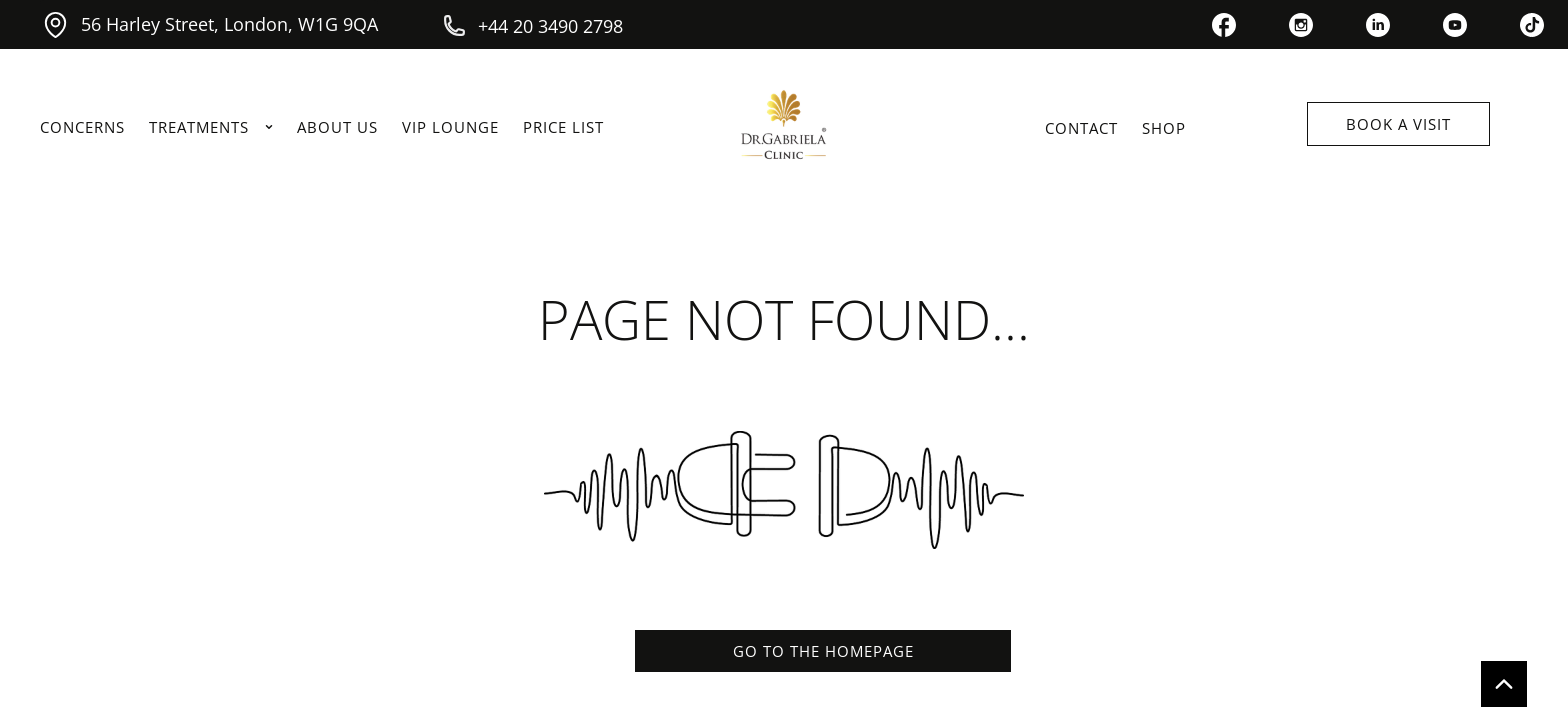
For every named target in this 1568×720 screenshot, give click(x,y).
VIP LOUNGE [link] (450, 127)
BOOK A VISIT (1398, 124)
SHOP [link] (1164, 128)
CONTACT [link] (1081, 128)
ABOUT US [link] (337, 127)
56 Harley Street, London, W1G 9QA (209, 24)
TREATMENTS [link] (211, 127)
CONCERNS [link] (82, 127)
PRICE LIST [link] (563, 127)
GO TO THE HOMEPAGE (823, 651)
